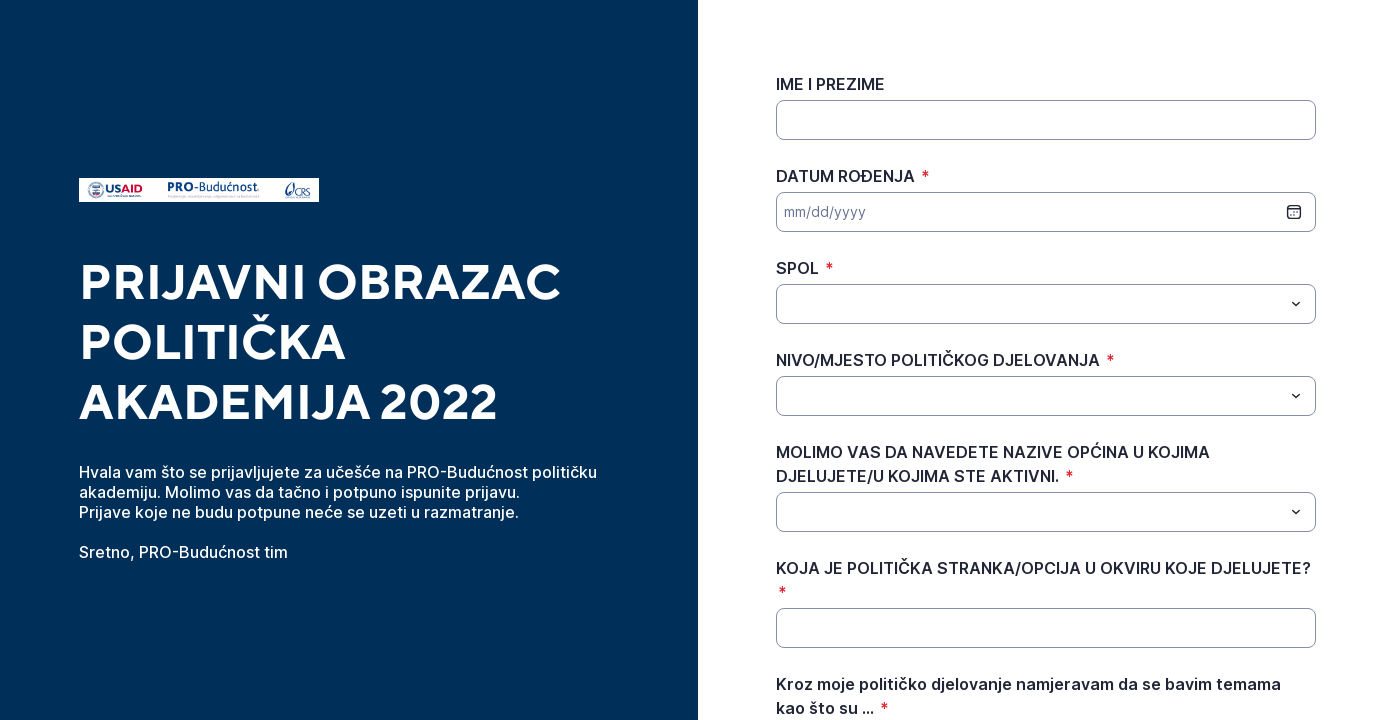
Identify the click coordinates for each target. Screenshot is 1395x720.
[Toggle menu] (1296, 304)
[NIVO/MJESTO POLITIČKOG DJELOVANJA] (1029, 396)
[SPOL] (1029, 304)
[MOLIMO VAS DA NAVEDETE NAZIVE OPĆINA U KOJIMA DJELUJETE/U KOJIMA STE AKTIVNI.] (1029, 512)
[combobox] (1046, 304)
